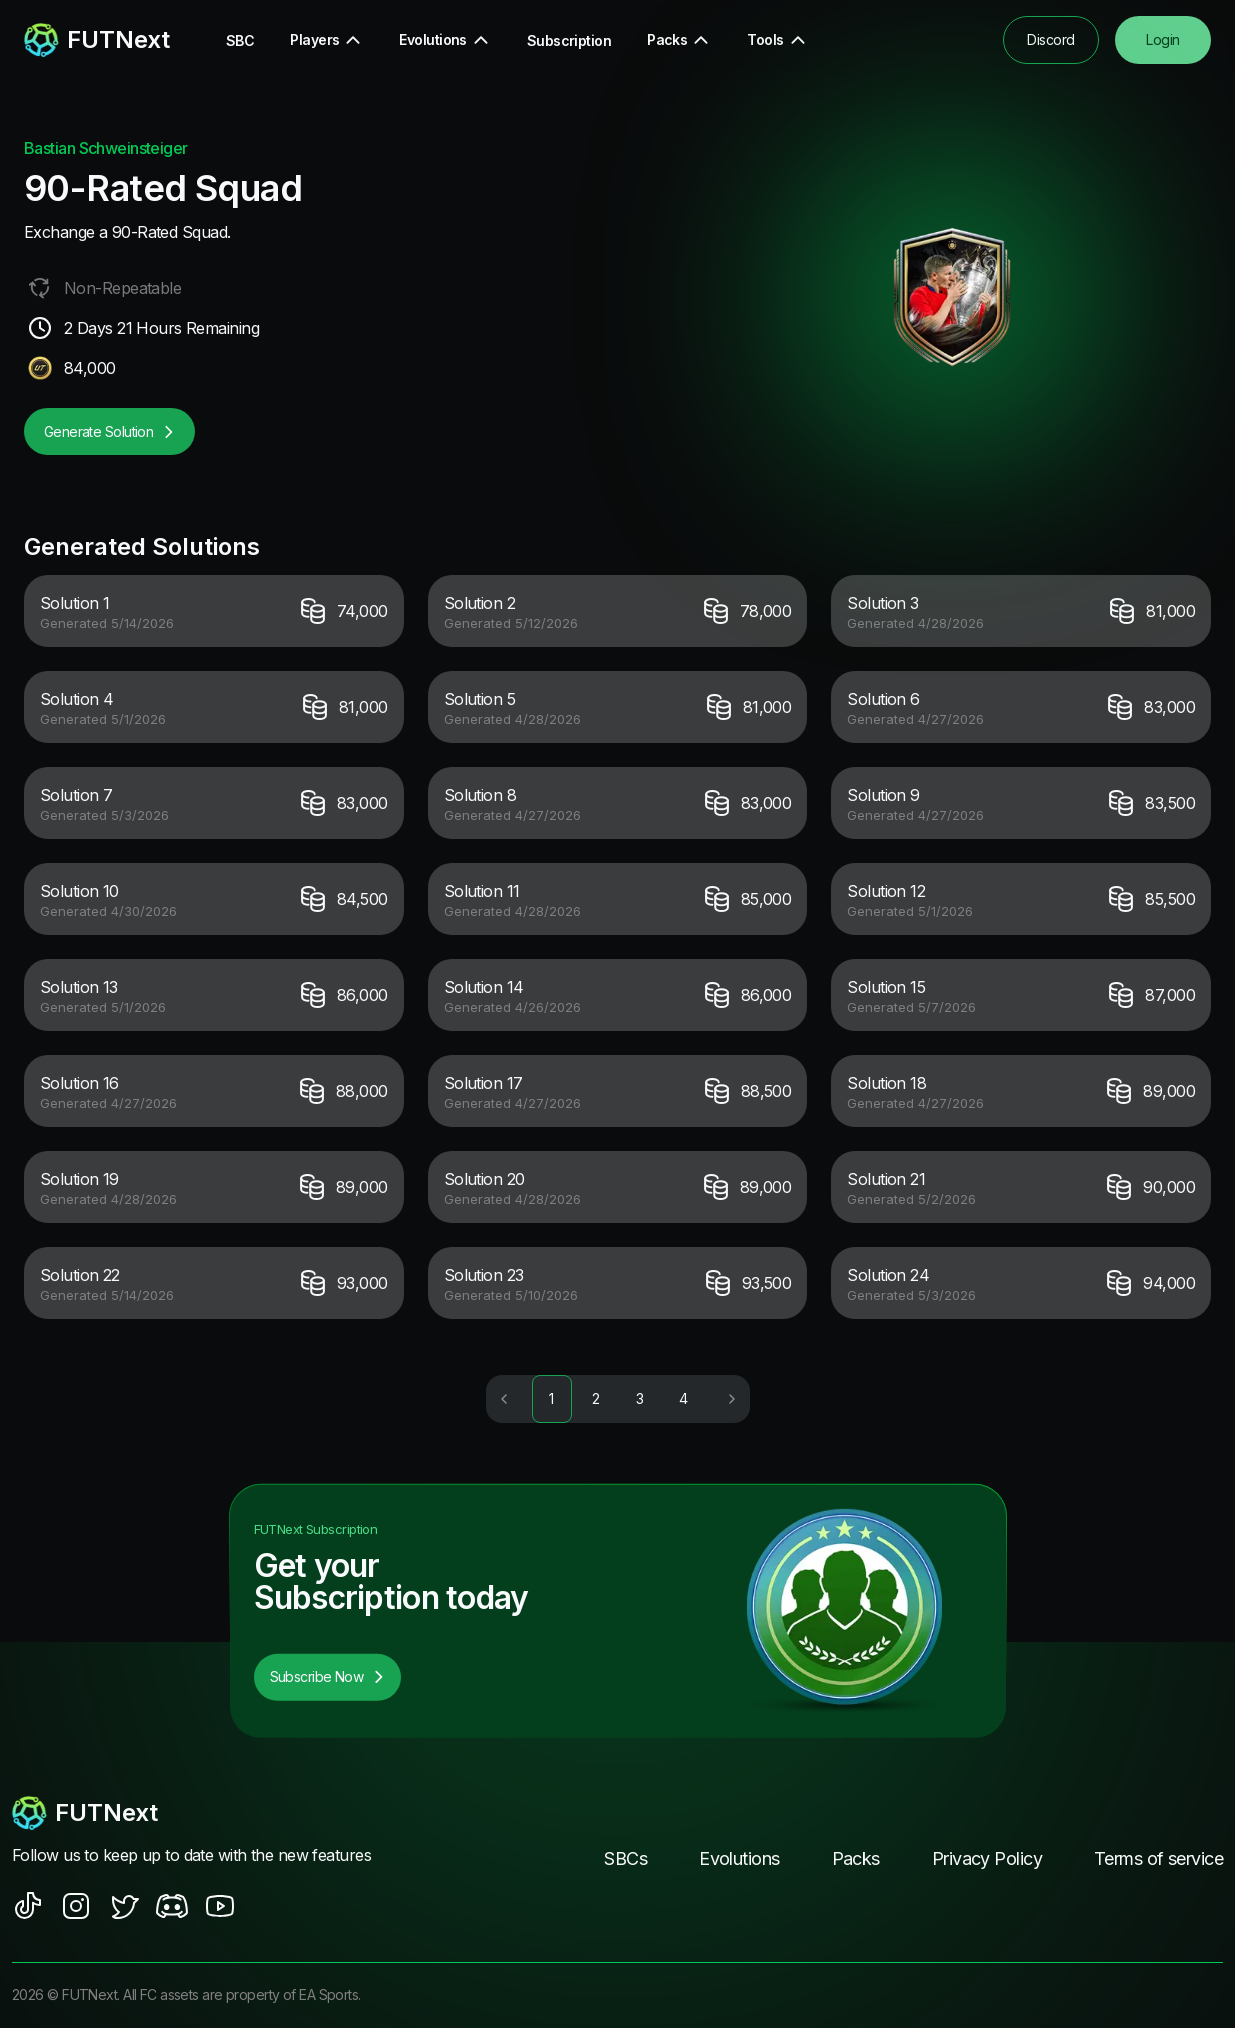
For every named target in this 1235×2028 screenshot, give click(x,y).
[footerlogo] (193, 1814)
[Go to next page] (729, 1400)
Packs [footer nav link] (856, 1859)
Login (1162, 39)
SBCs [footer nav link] (625, 1859)
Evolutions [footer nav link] (739, 1859)
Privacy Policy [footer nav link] (987, 1859)
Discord (1050, 39)
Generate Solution (109, 431)
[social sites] (28, 1907)
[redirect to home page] (97, 40)
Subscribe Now (328, 1677)
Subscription (569, 40)
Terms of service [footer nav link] (1158, 1859)
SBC (240, 40)
